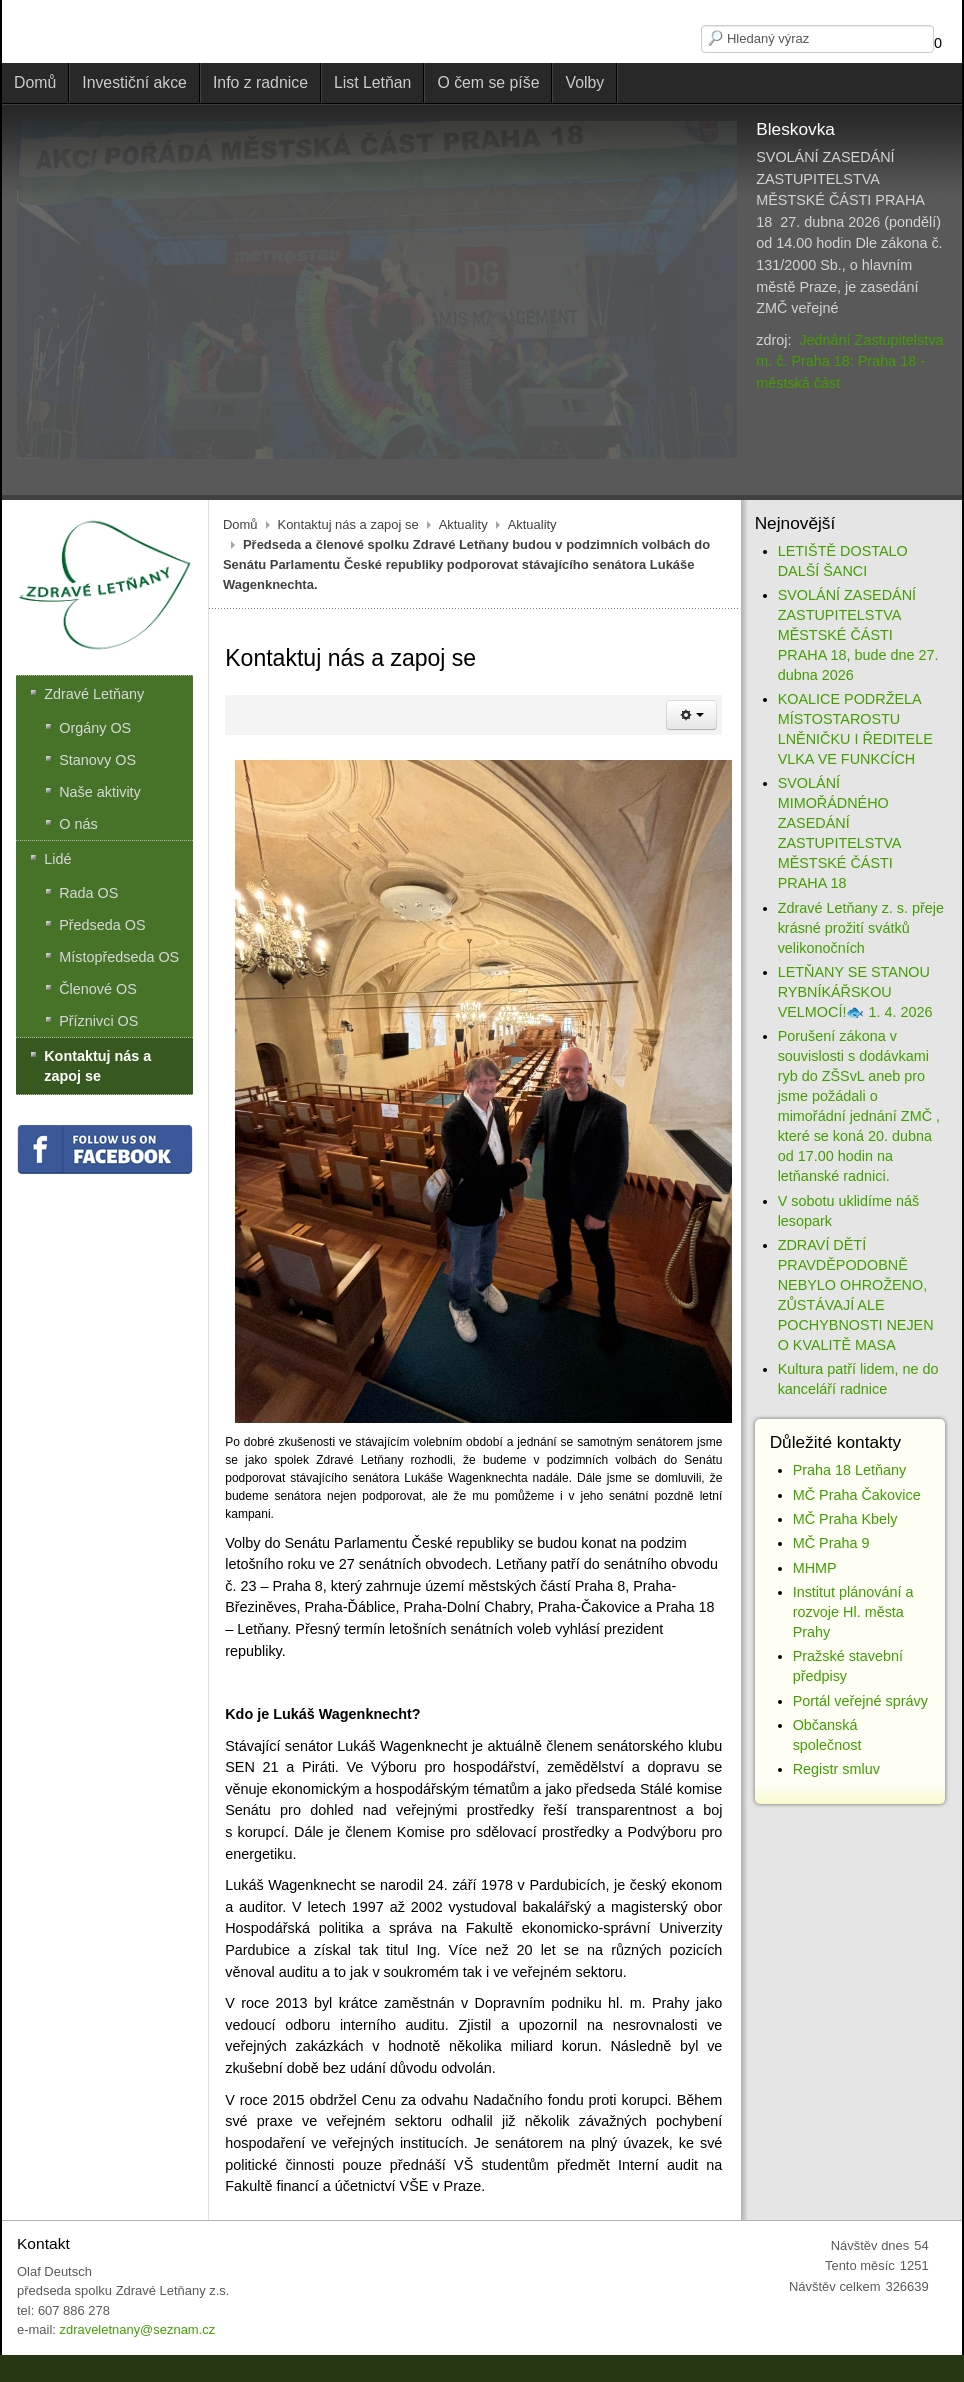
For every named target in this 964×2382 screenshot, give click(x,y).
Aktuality (463, 615)
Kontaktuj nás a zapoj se (348, 615)
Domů (240, 615)
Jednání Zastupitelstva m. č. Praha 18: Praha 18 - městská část (849, 361)
